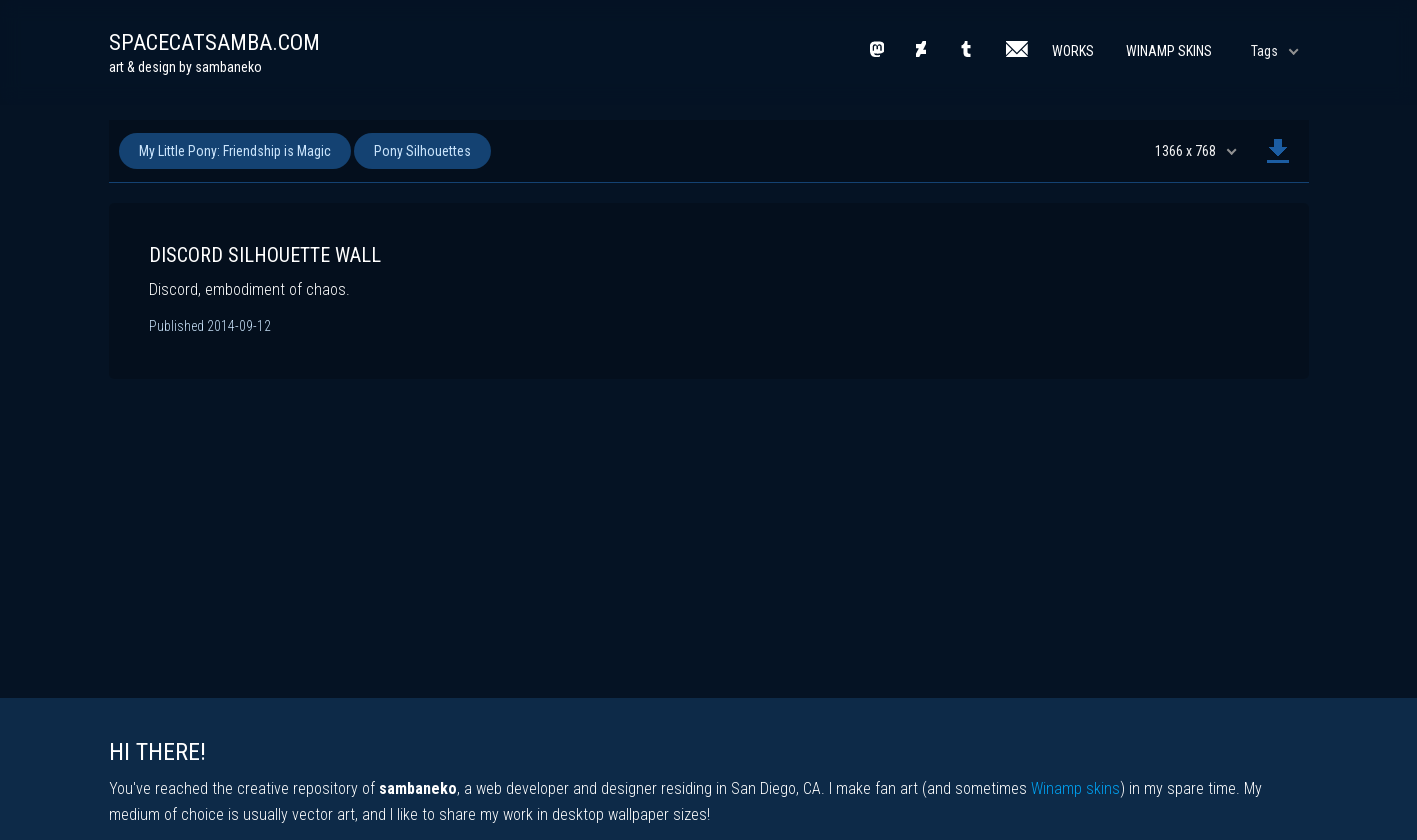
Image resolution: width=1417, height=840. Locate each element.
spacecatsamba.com (214, 42)
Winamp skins (1075, 788)
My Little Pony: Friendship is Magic (235, 151)
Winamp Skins (1169, 51)
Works (1073, 51)
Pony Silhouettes (422, 151)
